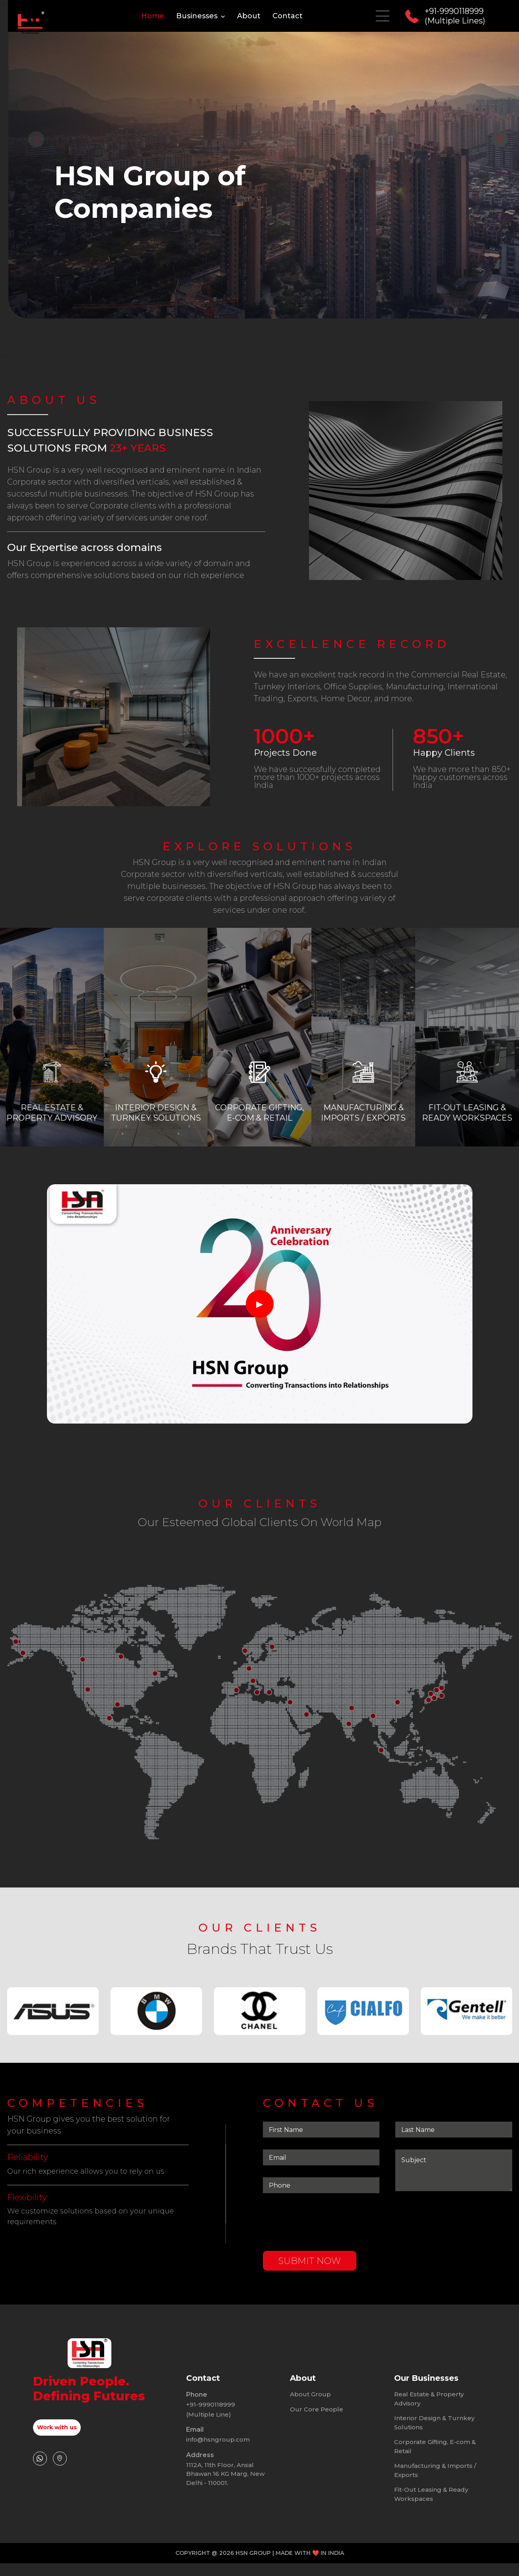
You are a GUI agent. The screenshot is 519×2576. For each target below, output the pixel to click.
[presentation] (36, 139)
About (248, 16)
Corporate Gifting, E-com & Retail (435, 2423)
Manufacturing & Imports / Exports (435, 2446)
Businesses (200, 16)
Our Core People (316, 2386)
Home (152, 16)
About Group (310, 2417)
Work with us (57, 2427)
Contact (287, 16)
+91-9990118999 (210, 2428)
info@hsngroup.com (218, 2416)
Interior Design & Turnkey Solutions (434, 2399)
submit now (309, 2284)
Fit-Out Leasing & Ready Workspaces (431, 2470)
